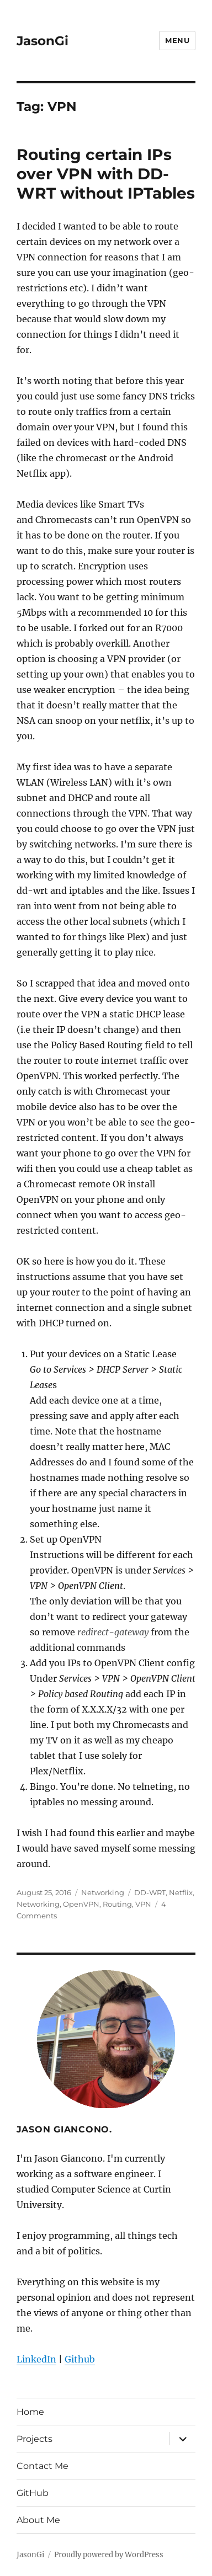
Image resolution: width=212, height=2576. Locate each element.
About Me (38, 2520)
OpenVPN (81, 1904)
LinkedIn (36, 2359)
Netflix (181, 1892)
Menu (177, 40)
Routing (117, 1904)
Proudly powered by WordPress (108, 2554)
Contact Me (42, 2466)
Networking (102, 1892)
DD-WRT (150, 1892)
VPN (143, 1904)
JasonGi (42, 41)
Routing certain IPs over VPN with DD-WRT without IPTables (106, 173)
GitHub (33, 2493)
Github (80, 2359)
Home (30, 2412)
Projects (34, 2439)
